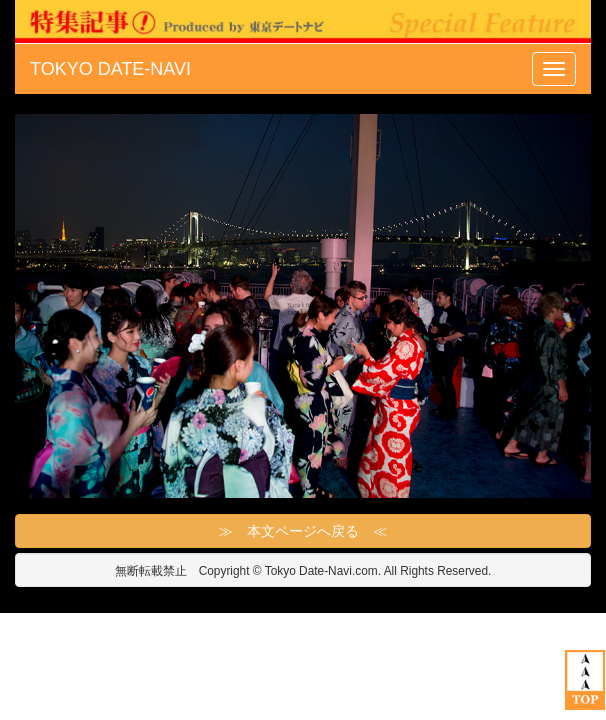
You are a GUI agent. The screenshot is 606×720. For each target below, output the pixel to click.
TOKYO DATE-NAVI (110, 69)
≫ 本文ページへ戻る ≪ (303, 531)
